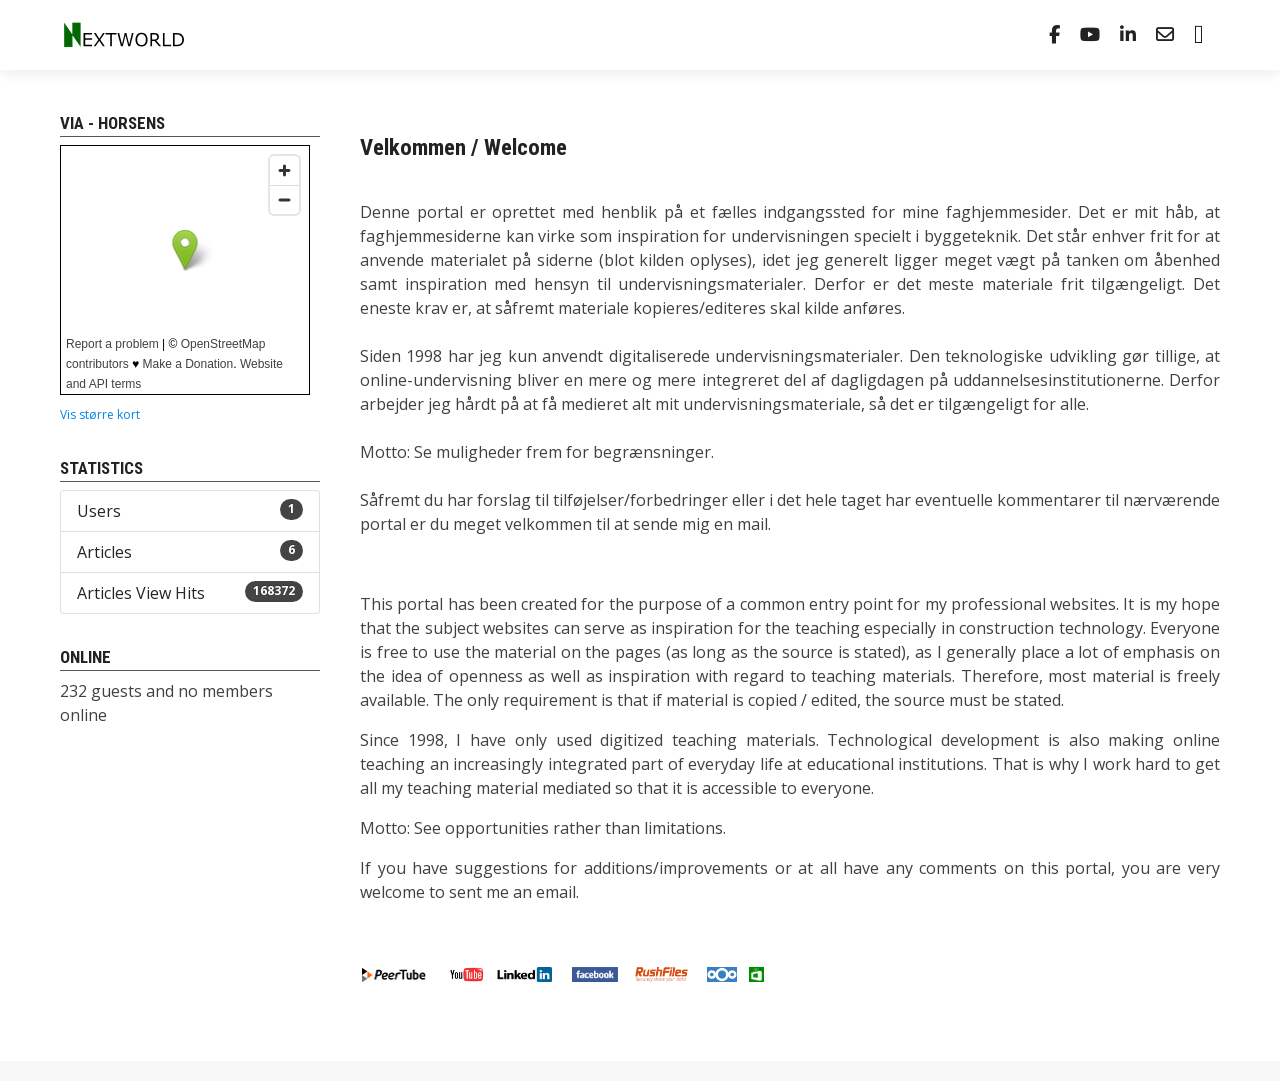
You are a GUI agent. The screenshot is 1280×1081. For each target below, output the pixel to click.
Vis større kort (100, 414)
